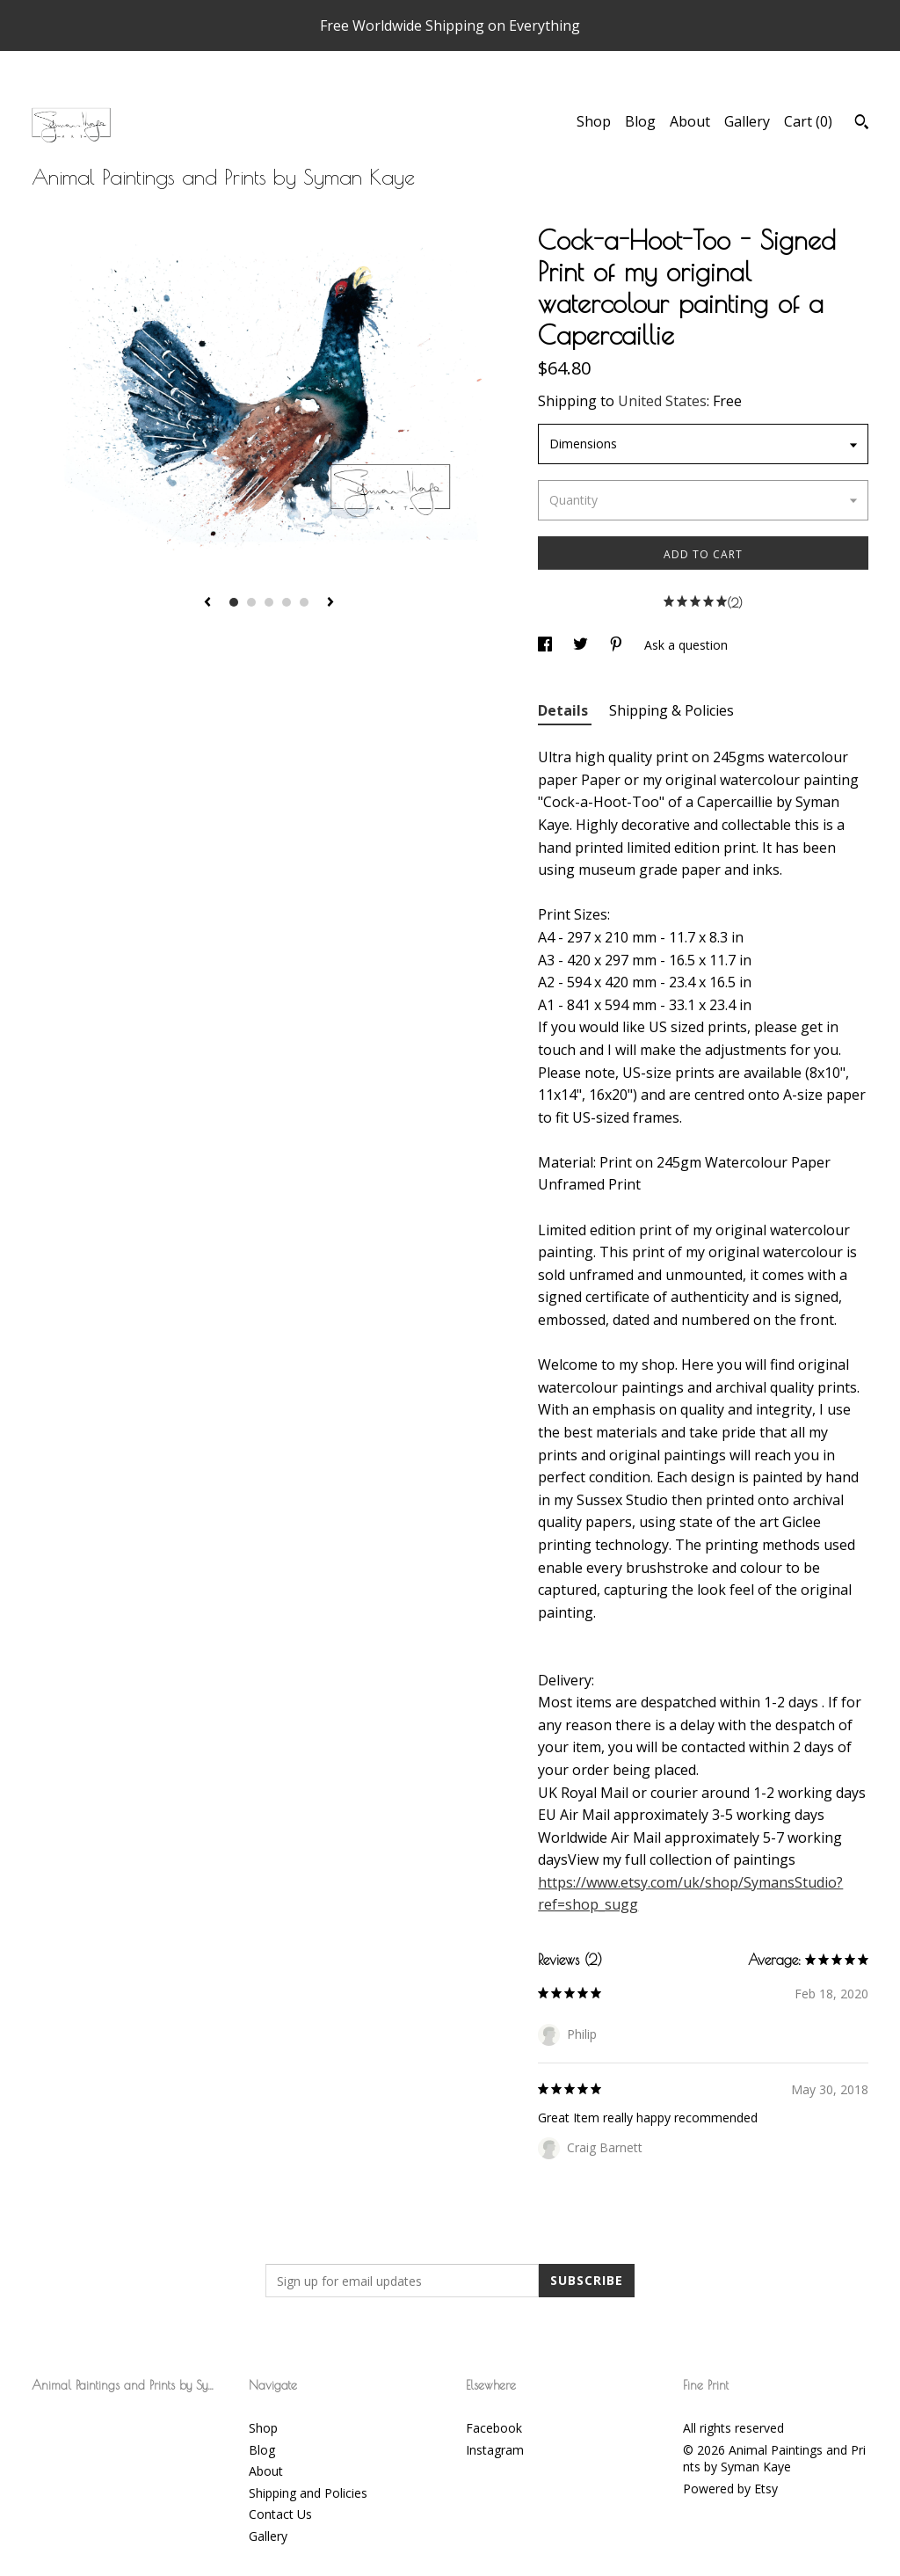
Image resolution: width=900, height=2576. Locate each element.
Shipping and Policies (308, 2493)
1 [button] (233, 602)
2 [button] (251, 602)
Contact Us (280, 2514)
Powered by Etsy (730, 2488)
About (690, 121)
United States (662, 401)
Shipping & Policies (671, 710)
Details (565, 710)
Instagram (495, 2449)
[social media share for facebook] (546, 645)
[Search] (861, 124)
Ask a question (686, 645)
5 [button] (304, 602)
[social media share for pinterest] (618, 645)
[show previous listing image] (207, 603)
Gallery (747, 121)
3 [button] (269, 602)
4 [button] (286, 602)
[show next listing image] (330, 603)
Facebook (494, 2428)
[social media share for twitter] (582, 645)
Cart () (808, 121)
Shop (594, 121)
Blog (640, 121)
